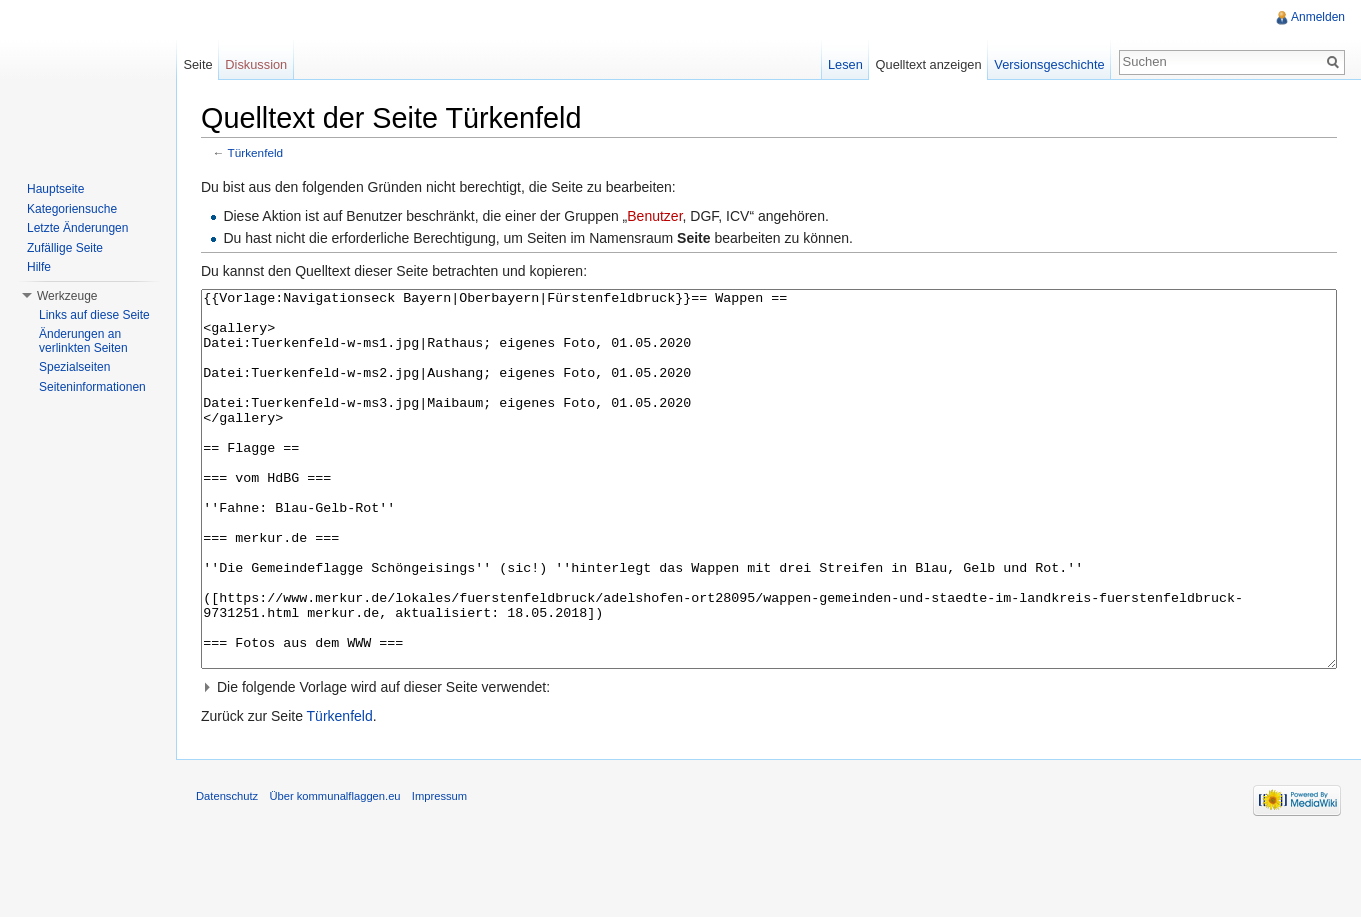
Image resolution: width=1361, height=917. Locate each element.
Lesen (845, 64)
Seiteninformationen (92, 387)
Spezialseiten (74, 367)
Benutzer (654, 216)
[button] (769, 762)
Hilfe (39, 267)
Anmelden (1318, 17)
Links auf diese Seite (94, 315)
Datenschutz (227, 871)
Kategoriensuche (72, 209)
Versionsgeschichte (1049, 64)
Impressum (439, 871)
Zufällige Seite (65, 248)
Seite (197, 64)
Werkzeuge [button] (67, 296)
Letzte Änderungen (77, 228)
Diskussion (256, 64)
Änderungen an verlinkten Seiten (83, 341)
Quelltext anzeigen (929, 64)
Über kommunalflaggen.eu (334, 871)
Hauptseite (55, 189)
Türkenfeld (256, 152)
